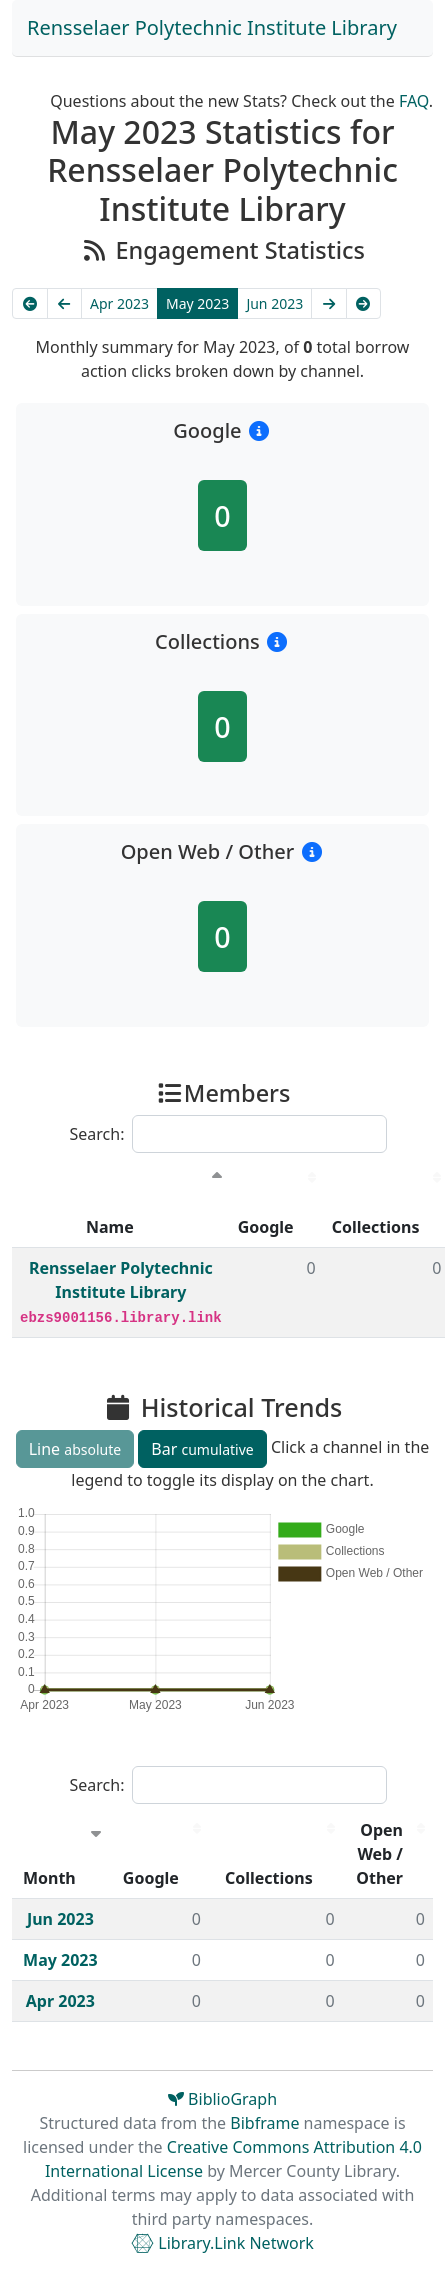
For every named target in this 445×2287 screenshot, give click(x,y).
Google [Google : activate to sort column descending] (266, 1227)
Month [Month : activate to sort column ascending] (49, 1878)
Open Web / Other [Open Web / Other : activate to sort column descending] (379, 1854)
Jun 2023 (274, 303)
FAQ (414, 101)
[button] (259, 430)
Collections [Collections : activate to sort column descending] (269, 1878)
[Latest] (364, 303)
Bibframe (264, 2123)
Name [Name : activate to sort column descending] (110, 1227)
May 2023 (197, 303)
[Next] (329, 303)
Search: (229, 1134)
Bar (202, 1449)
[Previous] (65, 303)
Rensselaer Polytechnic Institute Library (212, 27)
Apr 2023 (119, 303)
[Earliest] (30, 303)
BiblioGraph (222, 2099)
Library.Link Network (222, 2243)
